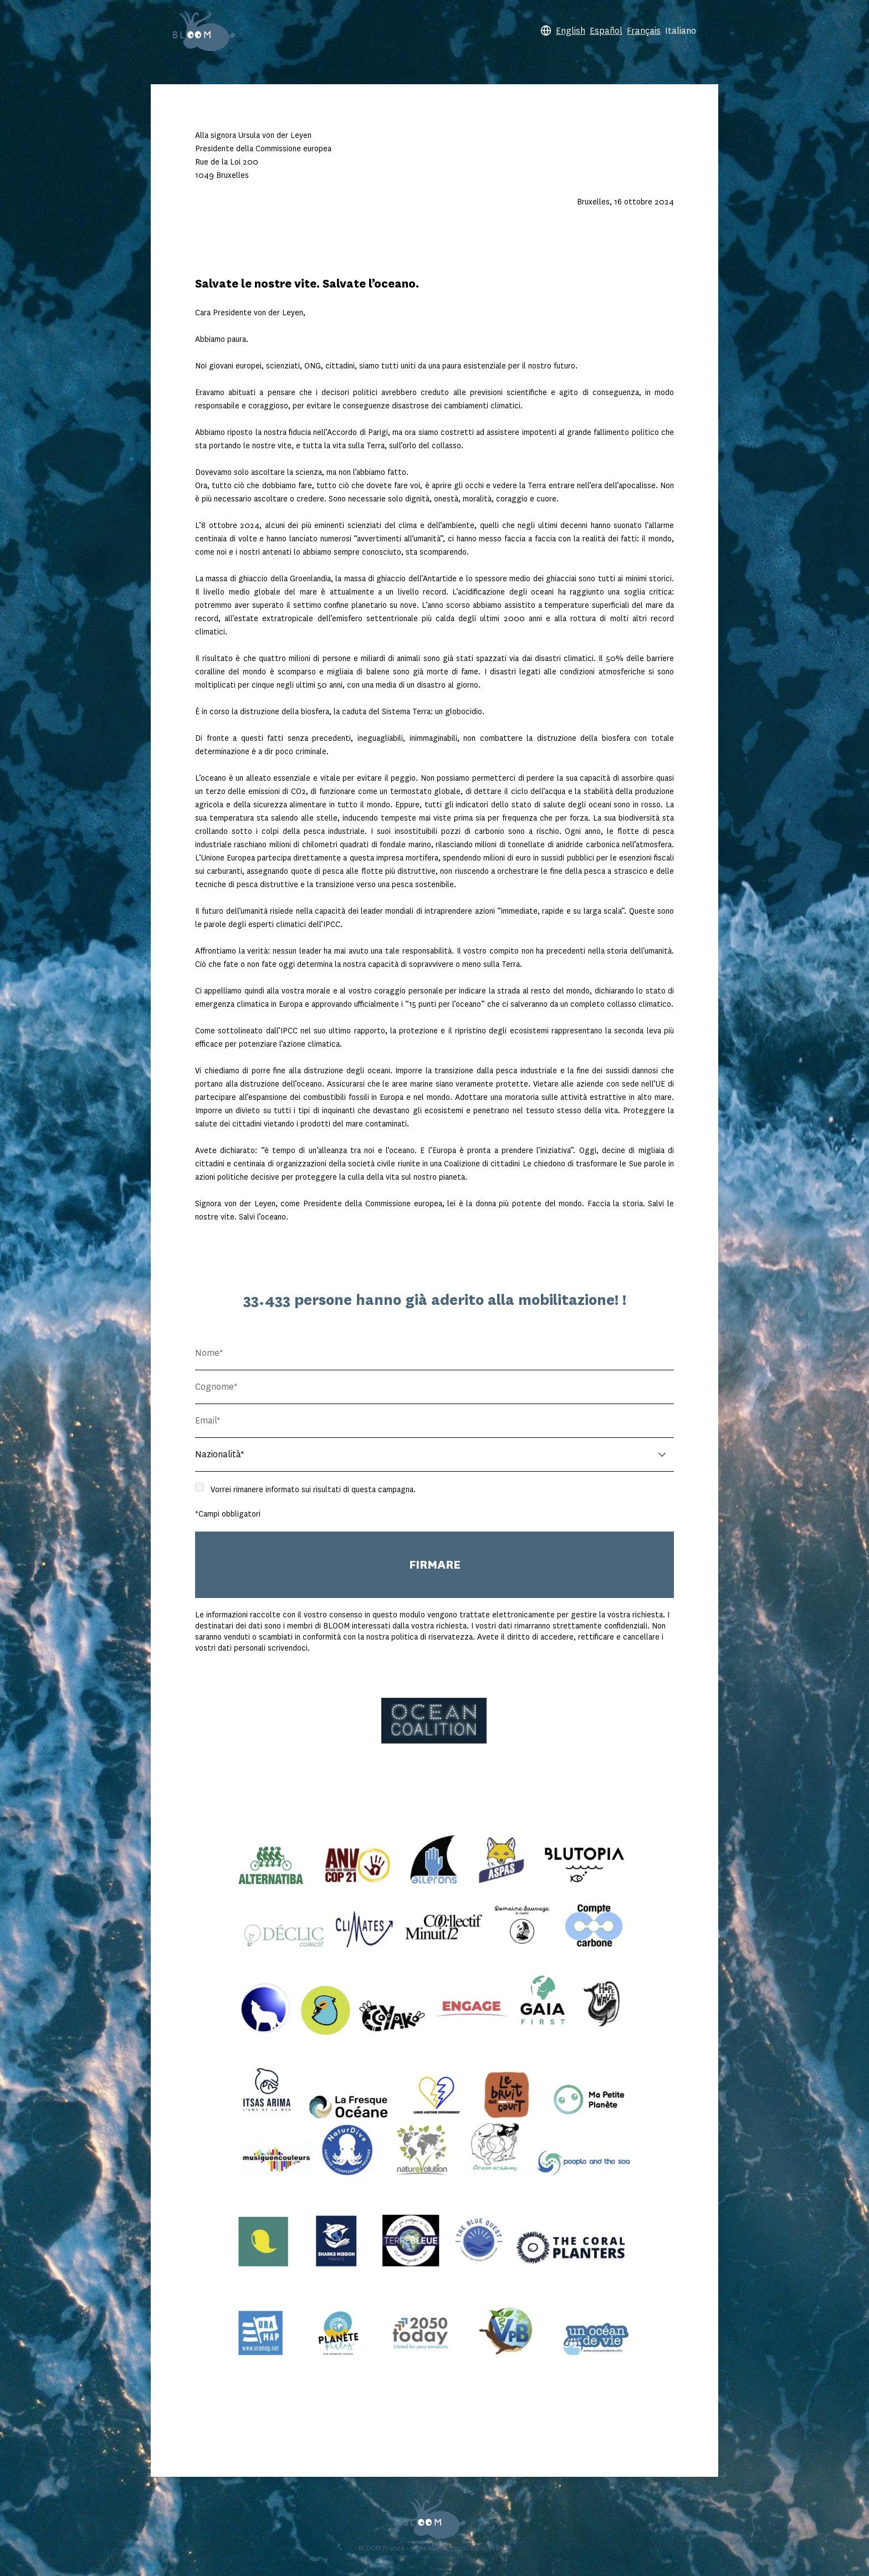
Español (606, 31)
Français (644, 31)
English (570, 31)
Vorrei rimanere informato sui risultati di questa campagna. (313, 1489)
